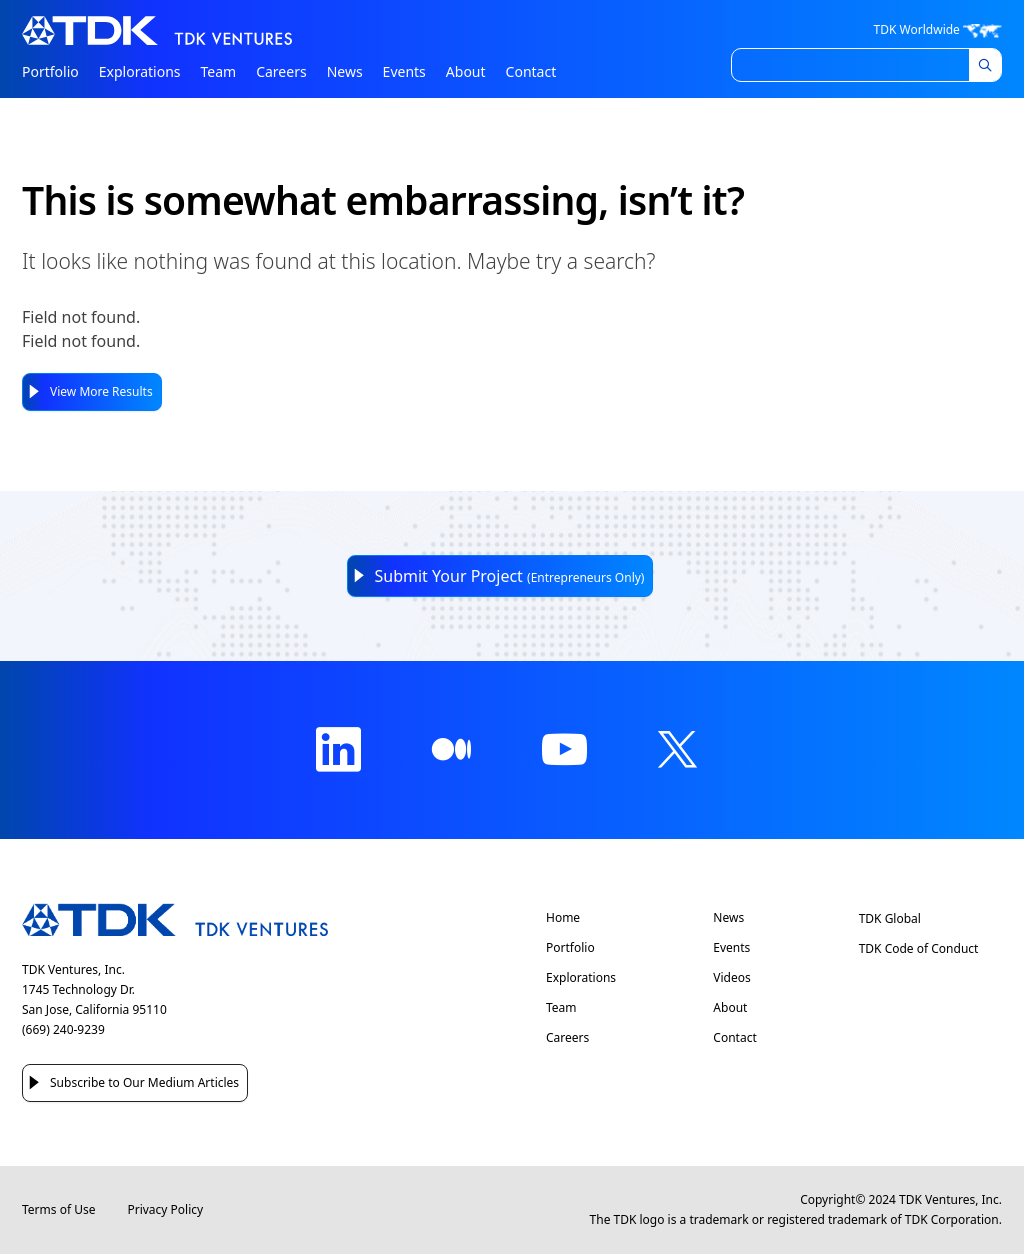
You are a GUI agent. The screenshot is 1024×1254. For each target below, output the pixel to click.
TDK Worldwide (938, 30)
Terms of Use (58, 1210)
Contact (531, 71)
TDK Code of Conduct (919, 948)
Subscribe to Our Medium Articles (144, 1082)
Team (219, 71)
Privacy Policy (165, 1210)
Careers (281, 71)
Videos (731, 978)
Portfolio (50, 71)
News (345, 71)
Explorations (140, 71)
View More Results (101, 391)
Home (563, 918)
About (466, 71)
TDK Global (890, 918)
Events (404, 71)
